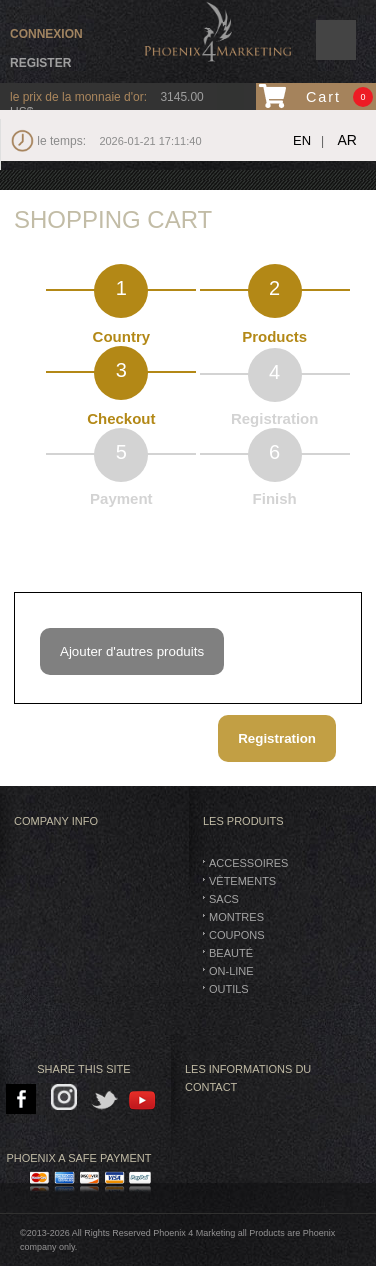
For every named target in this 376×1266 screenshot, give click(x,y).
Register (40, 63)
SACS (224, 899)
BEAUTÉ (231, 953)
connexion (46, 34)
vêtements (242, 881)
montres (236, 917)
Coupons (237, 935)
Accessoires (248, 863)
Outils (229, 989)
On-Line (231, 971)
